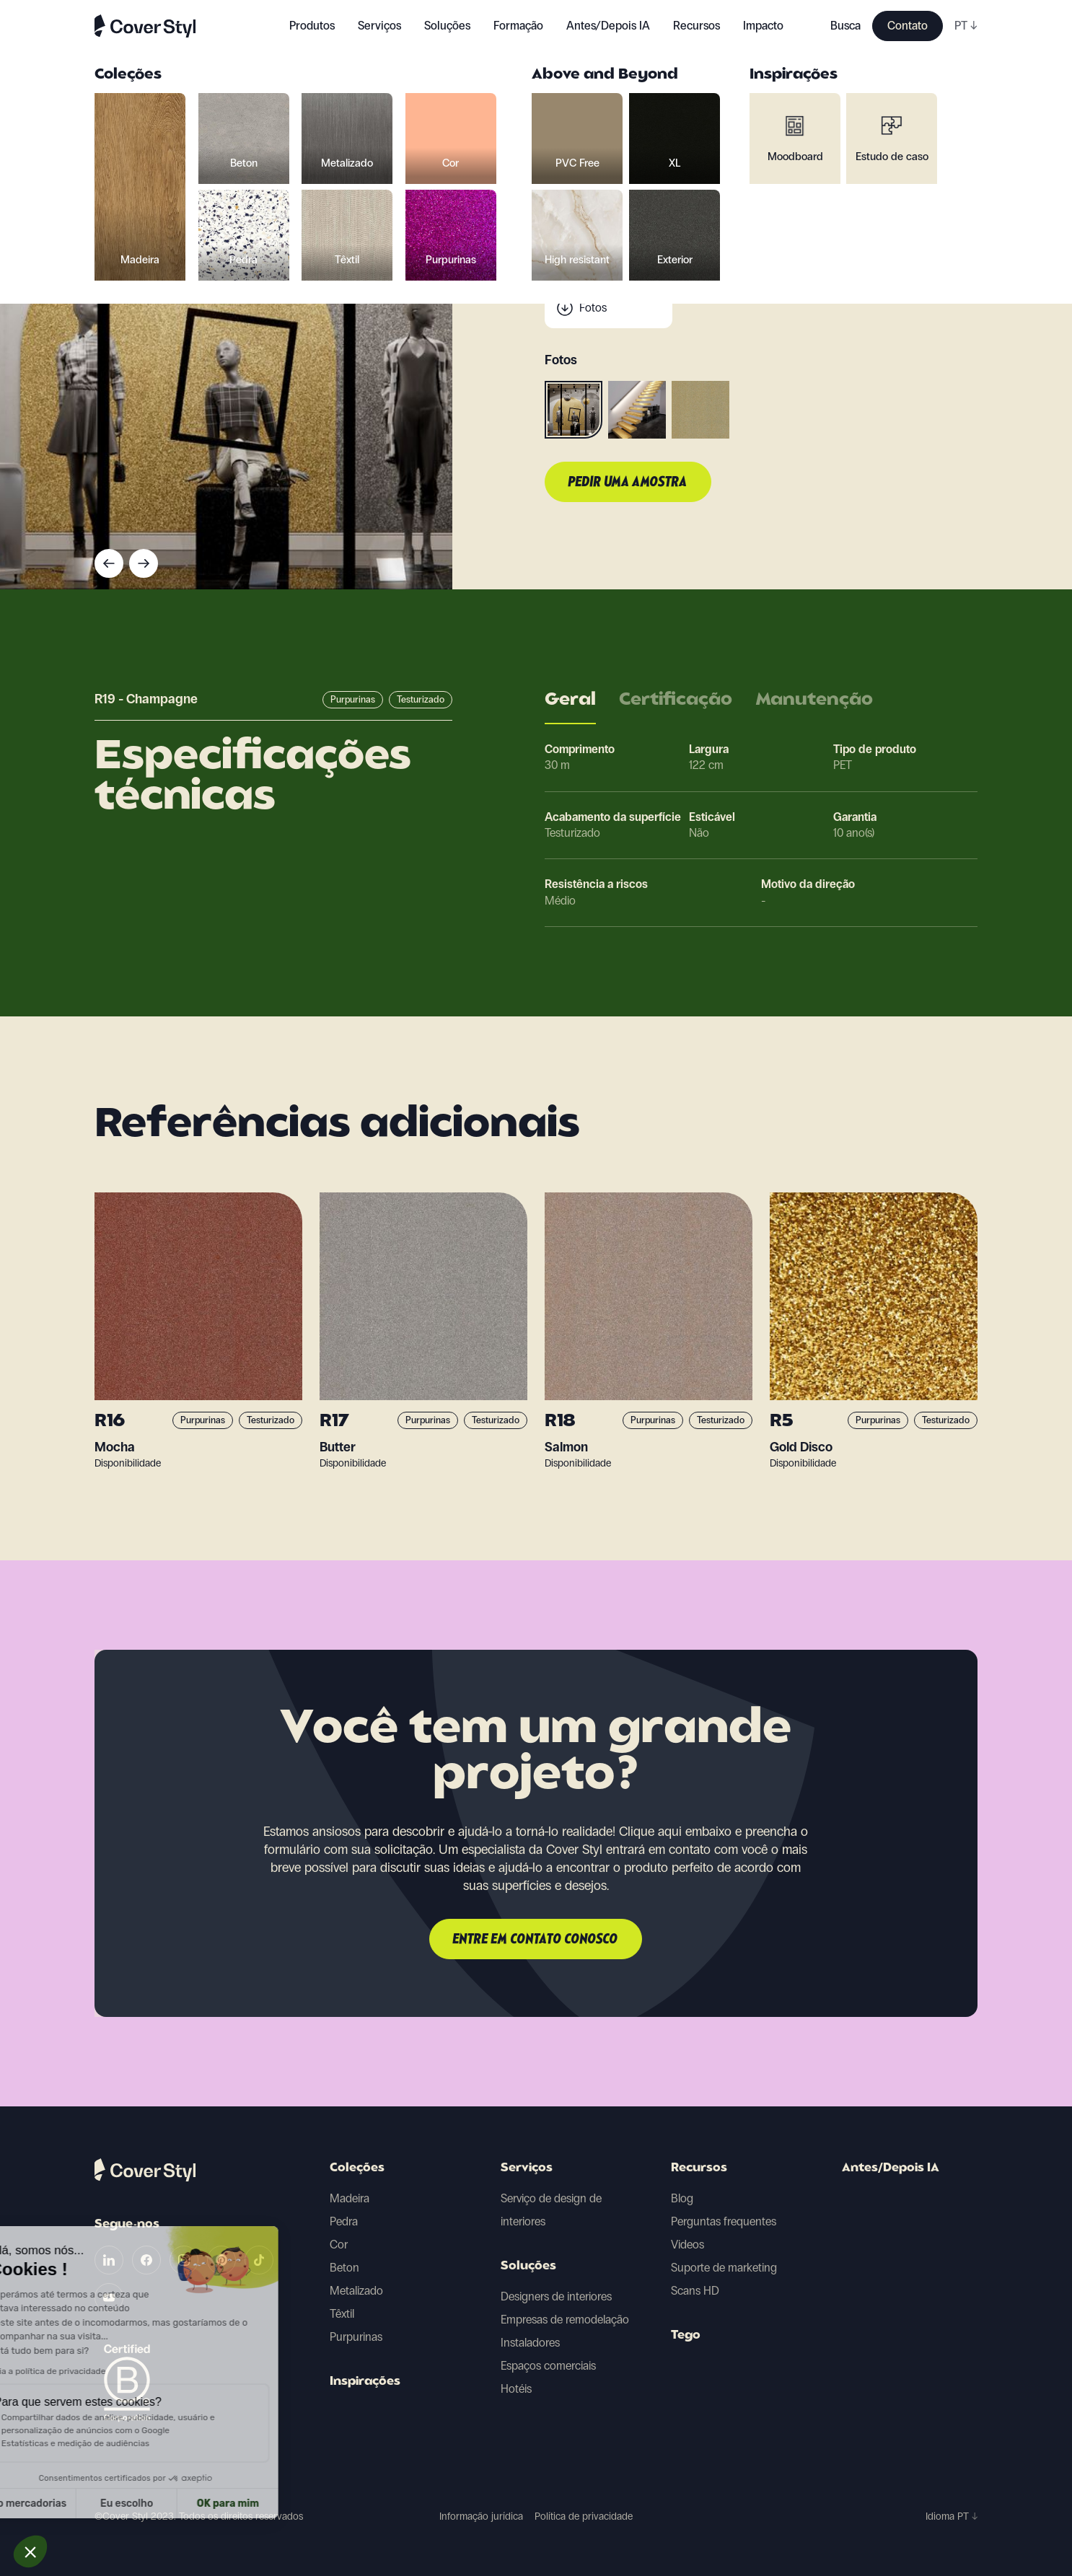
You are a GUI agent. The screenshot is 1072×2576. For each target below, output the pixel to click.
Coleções (357, 2168)
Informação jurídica (481, 2516)
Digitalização (610, 279)
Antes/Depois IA (608, 25)
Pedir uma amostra (627, 482)
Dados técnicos (617, 250)
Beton (344, 2267)
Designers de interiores (556, 2296)
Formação (518, 25)
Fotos (593, 308)
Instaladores (530, 2342)
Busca (845, 25)
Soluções (528, 2266)
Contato (907, 25)
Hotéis (516, 2389)
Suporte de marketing (724, 2267)
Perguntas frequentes (723, 2221)
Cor (339, 2244)
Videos (687, 2244)
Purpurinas (356, 2337)
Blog (682, 2198)
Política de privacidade (584, 2516)
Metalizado (356, 2291)
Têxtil (342, 2314)
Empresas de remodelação (565, 2319)
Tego (685, 2336)
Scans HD (695, 2291)
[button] (30, 2551)
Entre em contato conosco (535, 1940)
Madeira (349, 2198)
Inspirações (365, 2382)
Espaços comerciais (548, 2366)
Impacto (763, 25)
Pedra (344, 2221)
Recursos (699, 2168)
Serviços (379, 25)
